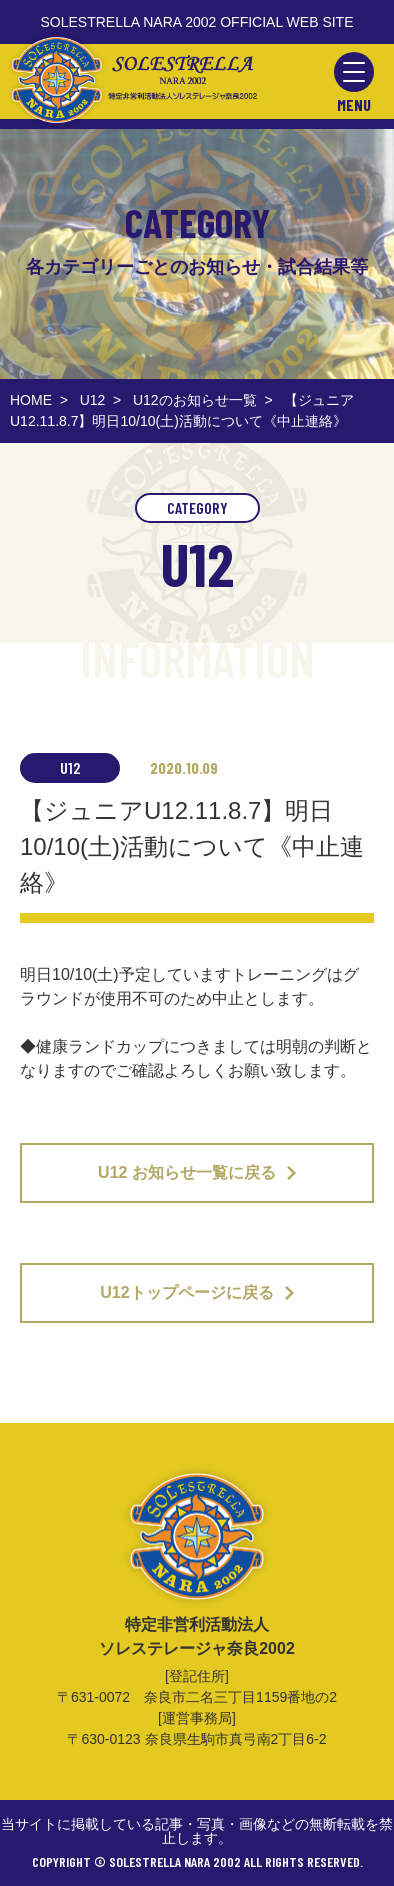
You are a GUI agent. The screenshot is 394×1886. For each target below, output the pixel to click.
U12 (93, 400)
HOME (31, 400)
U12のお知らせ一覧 (195, 400)
